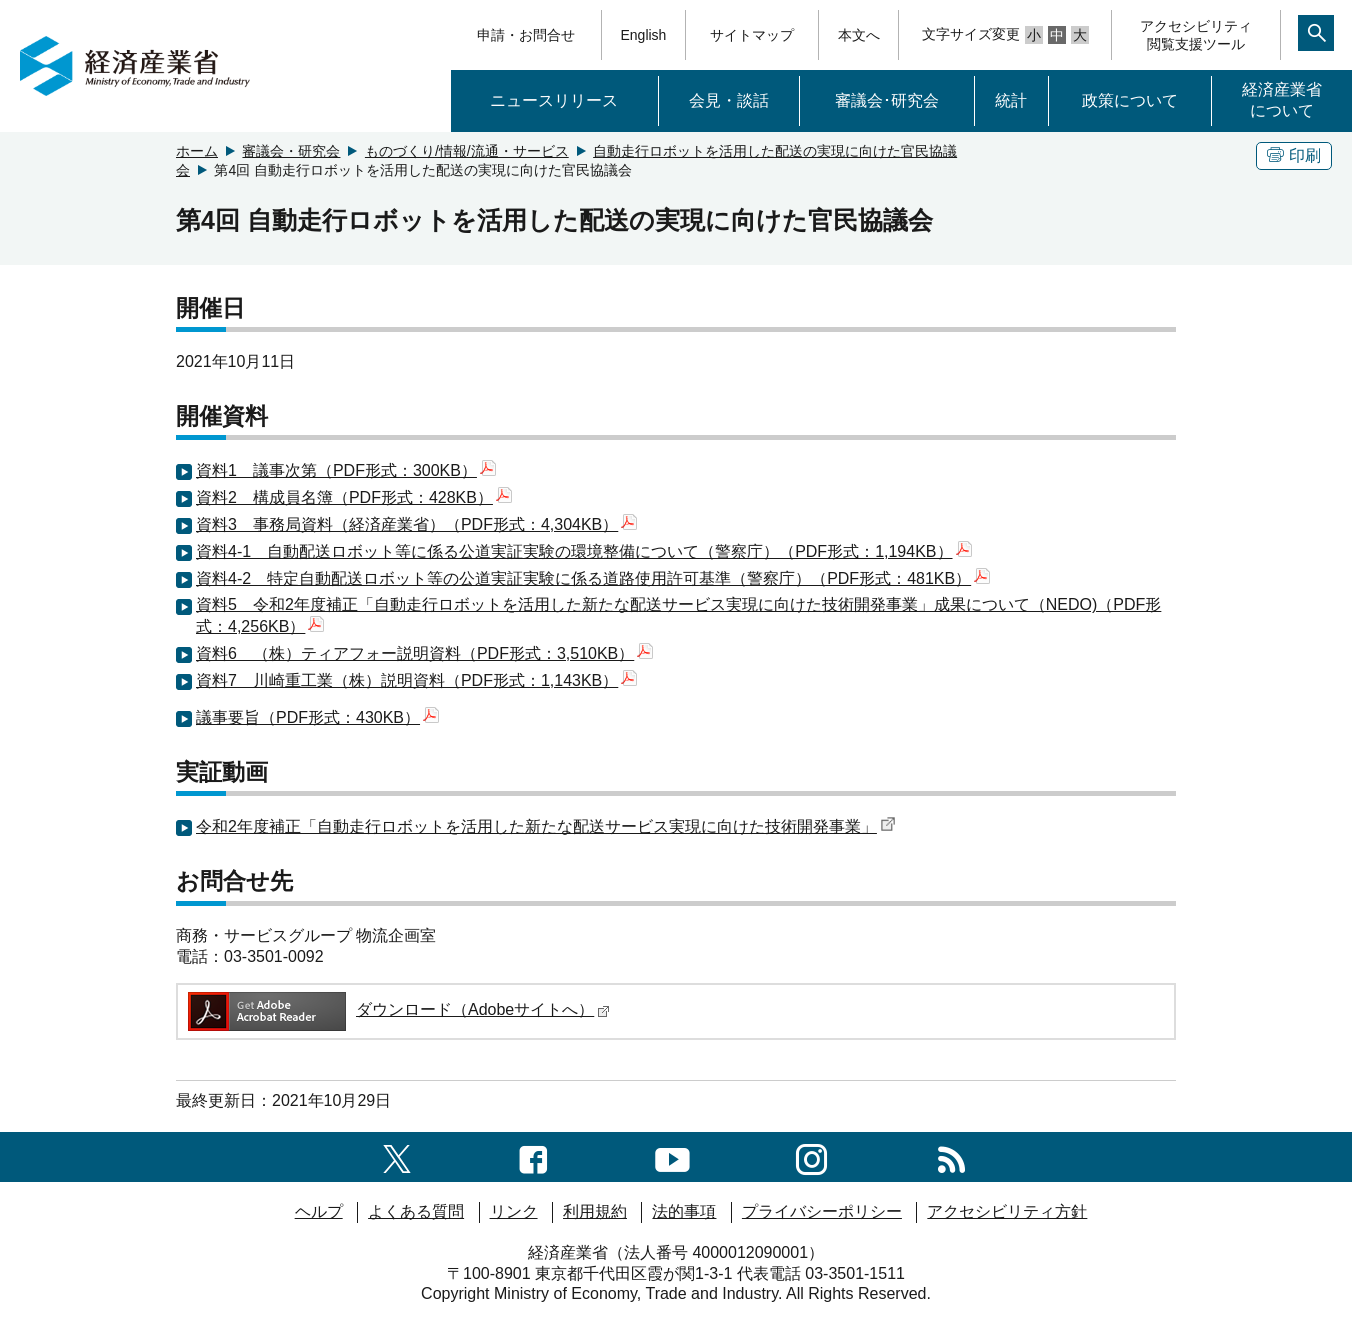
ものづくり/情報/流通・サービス (467, 151)
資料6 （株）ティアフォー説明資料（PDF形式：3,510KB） (424, 653)
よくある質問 (416, 1211)
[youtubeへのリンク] (672, 1156)
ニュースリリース (554, 100)
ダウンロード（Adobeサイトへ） (397, 1009)
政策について (1130, 100)
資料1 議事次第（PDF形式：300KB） (346, 470)
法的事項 (684, 1211)
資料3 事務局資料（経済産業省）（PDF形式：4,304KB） (416, 524)
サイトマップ (752, 35)
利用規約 (595, 1211)
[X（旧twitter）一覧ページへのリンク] (397, 1156)
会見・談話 (729, 100)
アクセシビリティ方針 (1007, 1211)
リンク (514, 1211)
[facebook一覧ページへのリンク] (533, 1156)
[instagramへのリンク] (811, 1156)
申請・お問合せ (526, 35)
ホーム (197, 151)
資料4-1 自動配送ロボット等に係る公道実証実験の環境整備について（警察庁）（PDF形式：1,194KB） (584, 551)
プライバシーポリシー (822, 1211)
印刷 (1294, 155)
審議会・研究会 (291, 151)
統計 (1011, 100)
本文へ (859, 35)
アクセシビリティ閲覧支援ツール (1196, 35)
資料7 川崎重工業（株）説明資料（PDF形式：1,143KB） (416, 680)
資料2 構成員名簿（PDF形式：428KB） (354, 497)
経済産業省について (1282, 100)
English (643, 35)
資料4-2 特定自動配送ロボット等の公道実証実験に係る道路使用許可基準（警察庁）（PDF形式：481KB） (593, 578)
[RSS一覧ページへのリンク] (951, 1156)
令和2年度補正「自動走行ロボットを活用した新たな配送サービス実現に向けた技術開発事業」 (546, 826)
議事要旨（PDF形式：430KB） (317, 717)
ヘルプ (319, 1211)
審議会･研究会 (887, 100)
